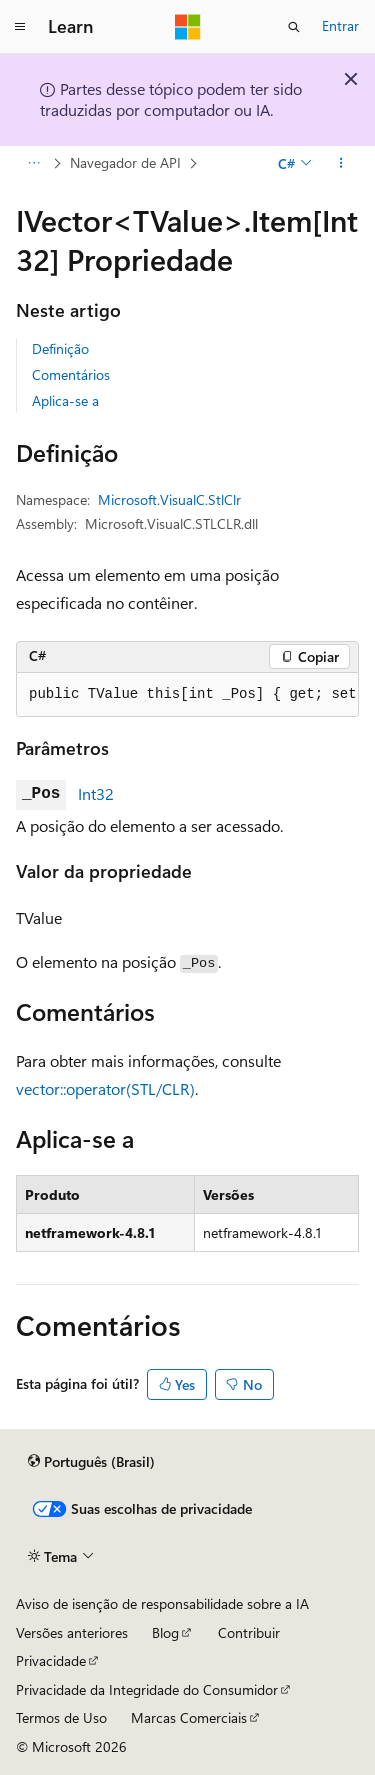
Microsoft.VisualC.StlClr (169, 499)
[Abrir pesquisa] (294, 27)
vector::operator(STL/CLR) (105, 1088)
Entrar (340, 25)
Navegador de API (125, 162)
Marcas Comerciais (189, 1717)
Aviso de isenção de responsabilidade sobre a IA (162, 1603)
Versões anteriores (72, 1632)
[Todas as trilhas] (33, 163)
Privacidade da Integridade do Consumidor (147, 1689)
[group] (187, 695)
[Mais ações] (341, 163)
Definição (60, 348)
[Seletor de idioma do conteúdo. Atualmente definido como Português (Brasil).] (91, 1462)
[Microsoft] (188, 27)
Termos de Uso (61, 1717)
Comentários (71, 374)
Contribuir (249, 1632)
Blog (165, 1632)
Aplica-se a (65, 400)
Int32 (96, 793)
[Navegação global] (20, 27)
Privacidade (51, 1660)
